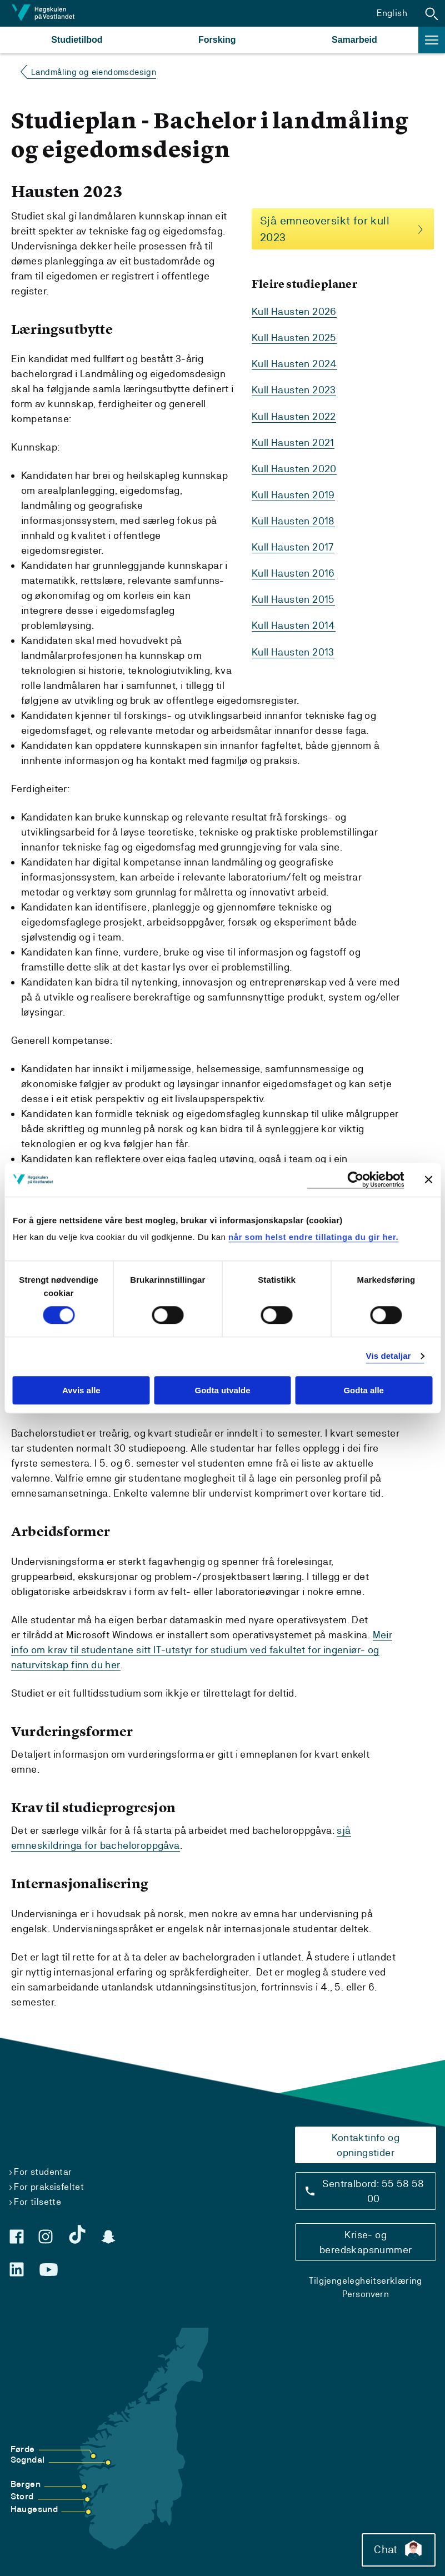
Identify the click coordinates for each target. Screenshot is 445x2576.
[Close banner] (428, 1179)
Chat (397, 2548)
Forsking (217, 39)
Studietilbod (76, 39)
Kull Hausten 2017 (293, 547)
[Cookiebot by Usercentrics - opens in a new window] (355, 1179)
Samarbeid (354, 39)
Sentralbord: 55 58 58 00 (373, 2190)
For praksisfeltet (49, 2186)
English (392, 13)
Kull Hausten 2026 (294, 312)
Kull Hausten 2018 (293, 521)
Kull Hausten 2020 (294, 468)
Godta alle (363, 1390)
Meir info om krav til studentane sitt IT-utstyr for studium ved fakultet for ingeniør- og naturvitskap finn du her (201, 1649)
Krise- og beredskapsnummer (365, 2241)
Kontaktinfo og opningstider (365, 2144)
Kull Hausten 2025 (294, 338)
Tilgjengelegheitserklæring (365, 2280)
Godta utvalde (222, 1390)
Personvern (365, 2293)
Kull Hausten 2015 (293, 599)
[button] (431, 13)
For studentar (43, 2171)
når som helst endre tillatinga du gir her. (313, 1237)
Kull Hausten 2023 (294, 390)
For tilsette (37, 2201)
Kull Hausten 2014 (294, 625)
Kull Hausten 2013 (293, 651)
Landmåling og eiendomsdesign (93, 72)
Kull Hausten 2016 (293, 573)
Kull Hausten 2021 (293, 442)
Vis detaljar (388, 1356)
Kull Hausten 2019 (293, 495)
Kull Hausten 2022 (294, 416)
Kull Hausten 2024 (294, 364)
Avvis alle (81, 1390)
